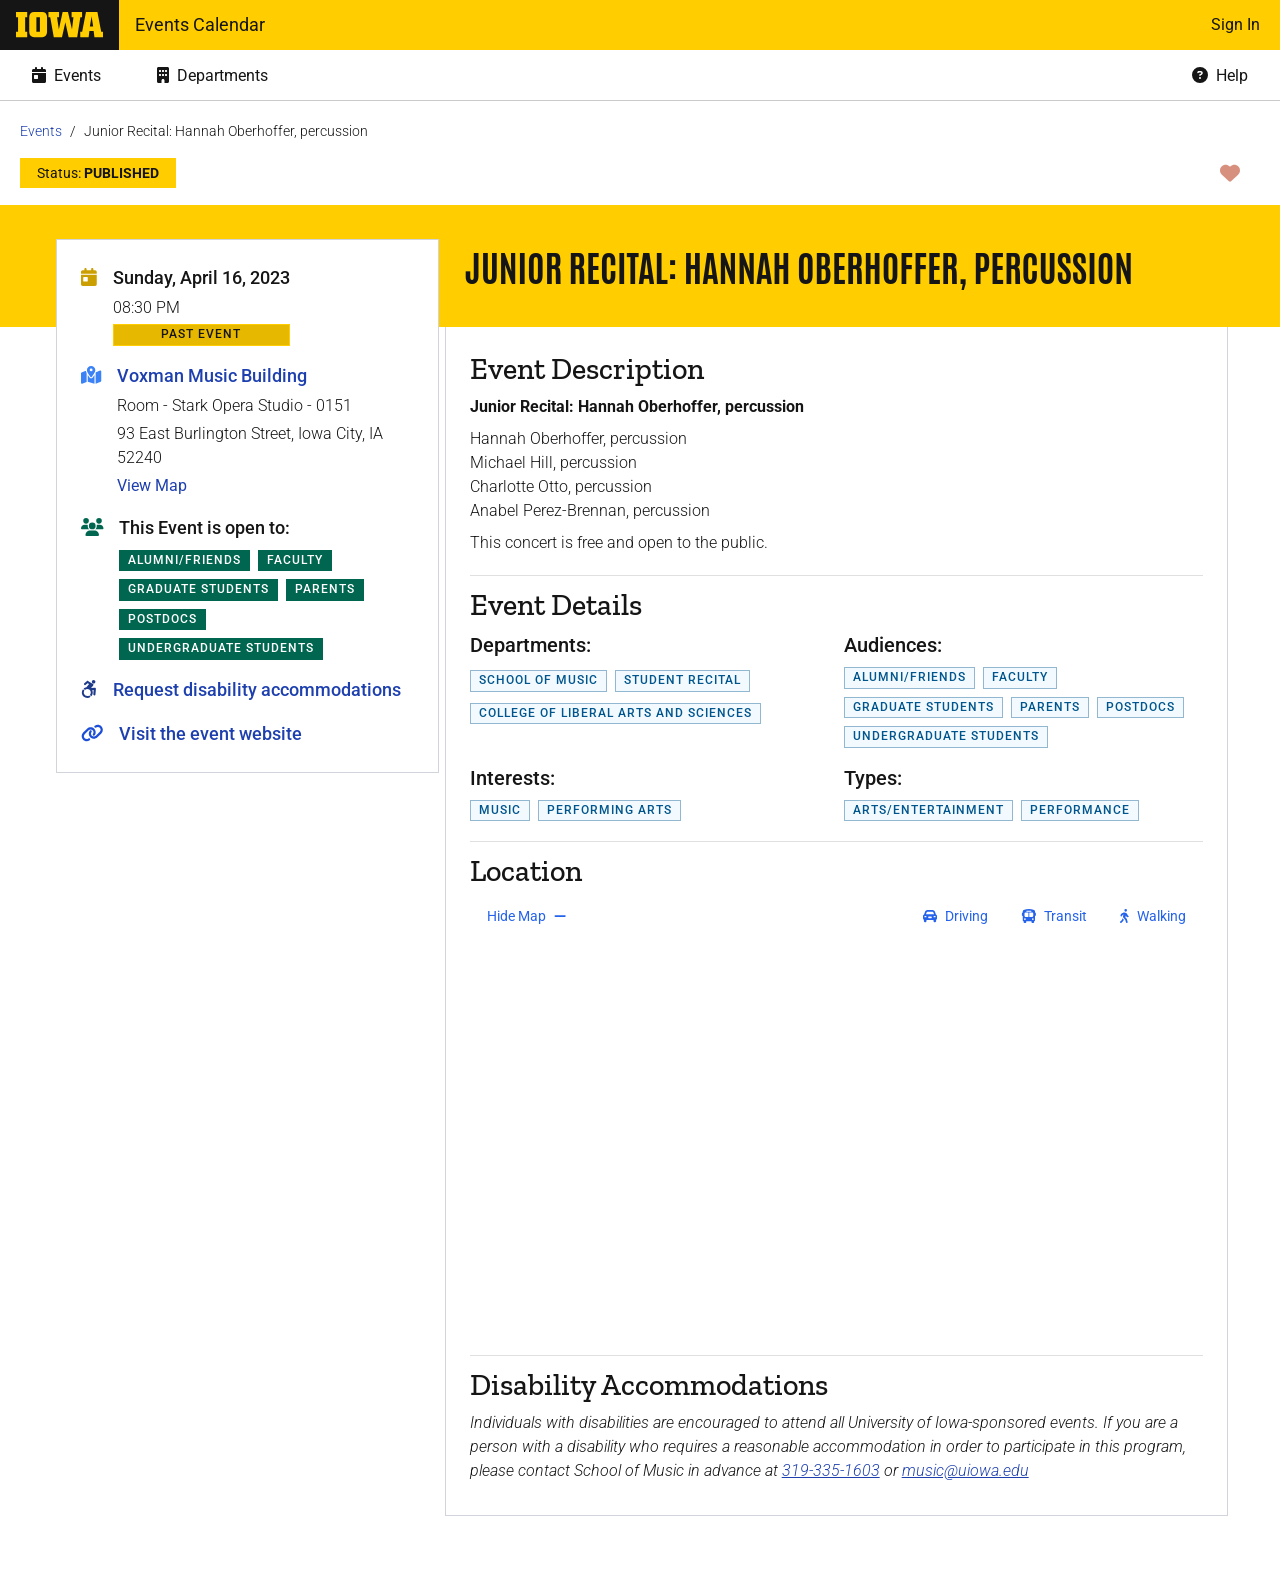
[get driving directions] (955, 916)
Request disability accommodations (257, 689)
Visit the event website (210, 733)
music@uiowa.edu (965, 1470)
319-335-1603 (831, 1470)
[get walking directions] (1153, 916)
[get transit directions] (1055, 916)
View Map (152, 485)
